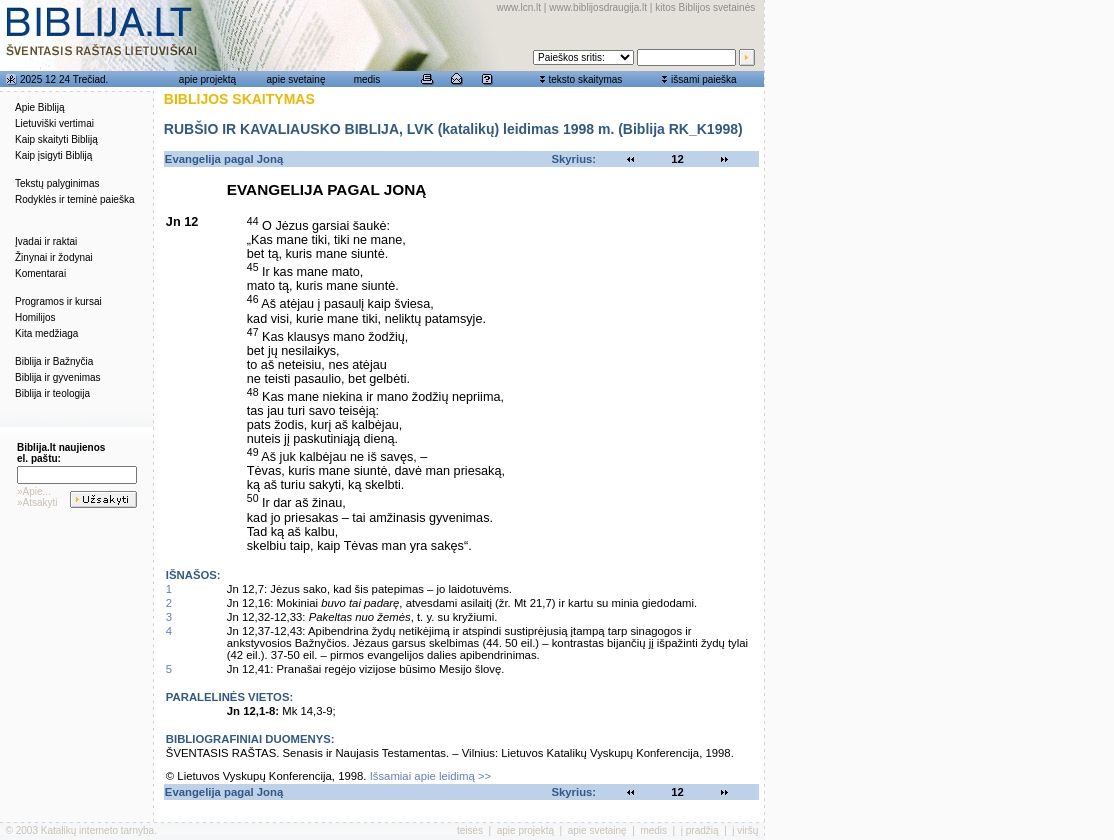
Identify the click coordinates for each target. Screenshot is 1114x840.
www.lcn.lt (519, 7)
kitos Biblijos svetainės (705, 7)
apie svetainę (296, 79)
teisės (470, 830)
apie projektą (207, 79)
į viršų (745, 830)
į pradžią (700, 830)
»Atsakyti (37, 502)
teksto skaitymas (585, 79)
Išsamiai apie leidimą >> (431, 776)
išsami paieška (704, 79)
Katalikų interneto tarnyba (97, 830)
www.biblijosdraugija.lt (598, 7)
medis (367, 79)
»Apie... (34, 491)
